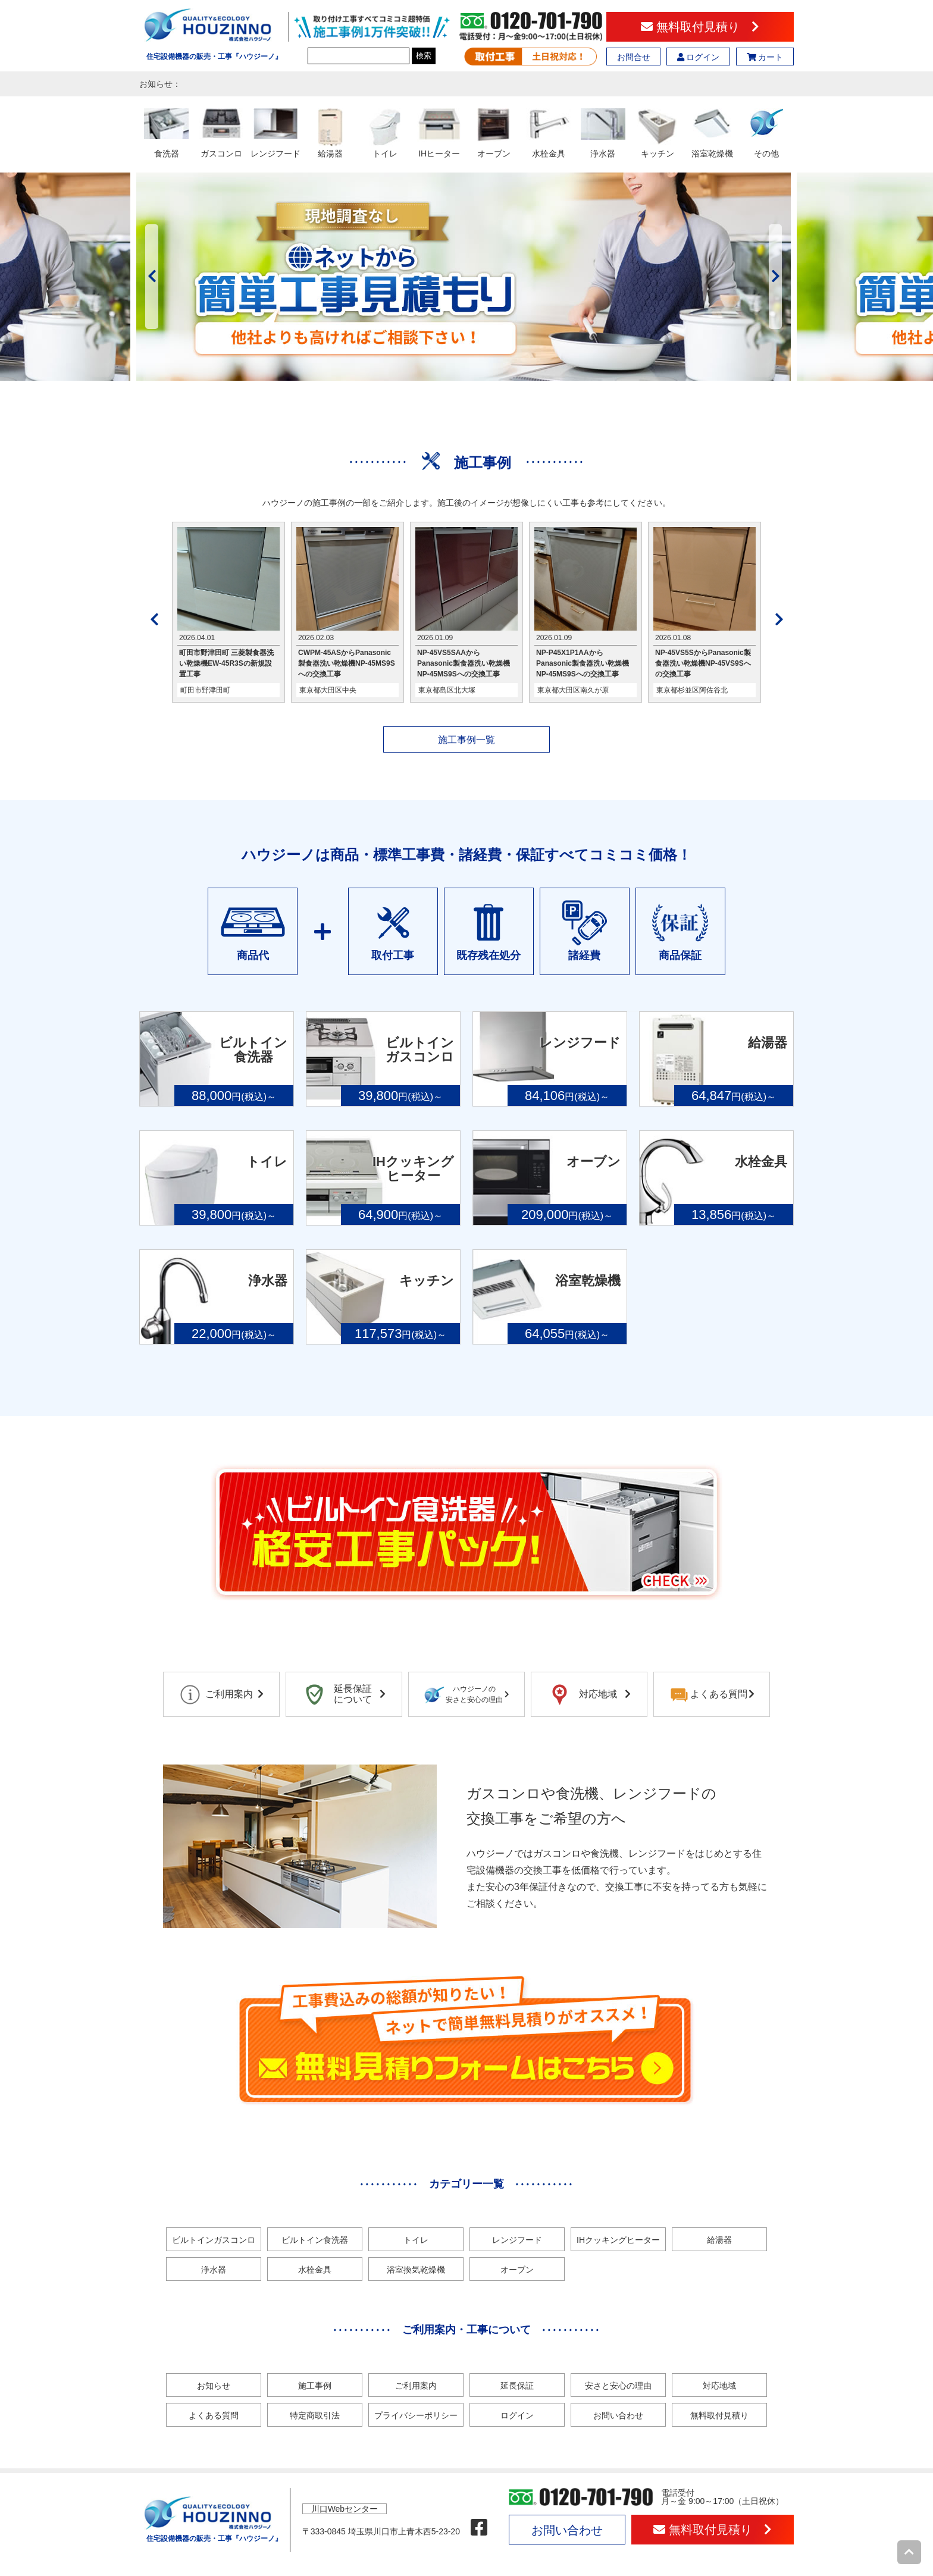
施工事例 (314, 2385)
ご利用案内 (416, 2385)
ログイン (698, 57)
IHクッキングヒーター (618, 2240)
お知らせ (213, 2385)
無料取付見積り (700, 26)
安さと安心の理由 (618, 2385)
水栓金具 (314, 2269)
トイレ (415, 2240)
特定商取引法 (315, 2415)
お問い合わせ (618, 2415)
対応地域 (719, 2385)
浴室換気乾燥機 (416, 2269)
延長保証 (517, 2385)
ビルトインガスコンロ (213, 2240)
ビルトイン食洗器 (314, 2240)
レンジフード (517, 2240)
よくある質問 (214, 2415)
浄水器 (213, 2269)
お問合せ (633, 57)
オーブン (517, 2269)
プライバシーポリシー (416, 2415)
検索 (423, 55)
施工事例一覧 (466, 740)
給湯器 (719, 2240)
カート (765, 57)
